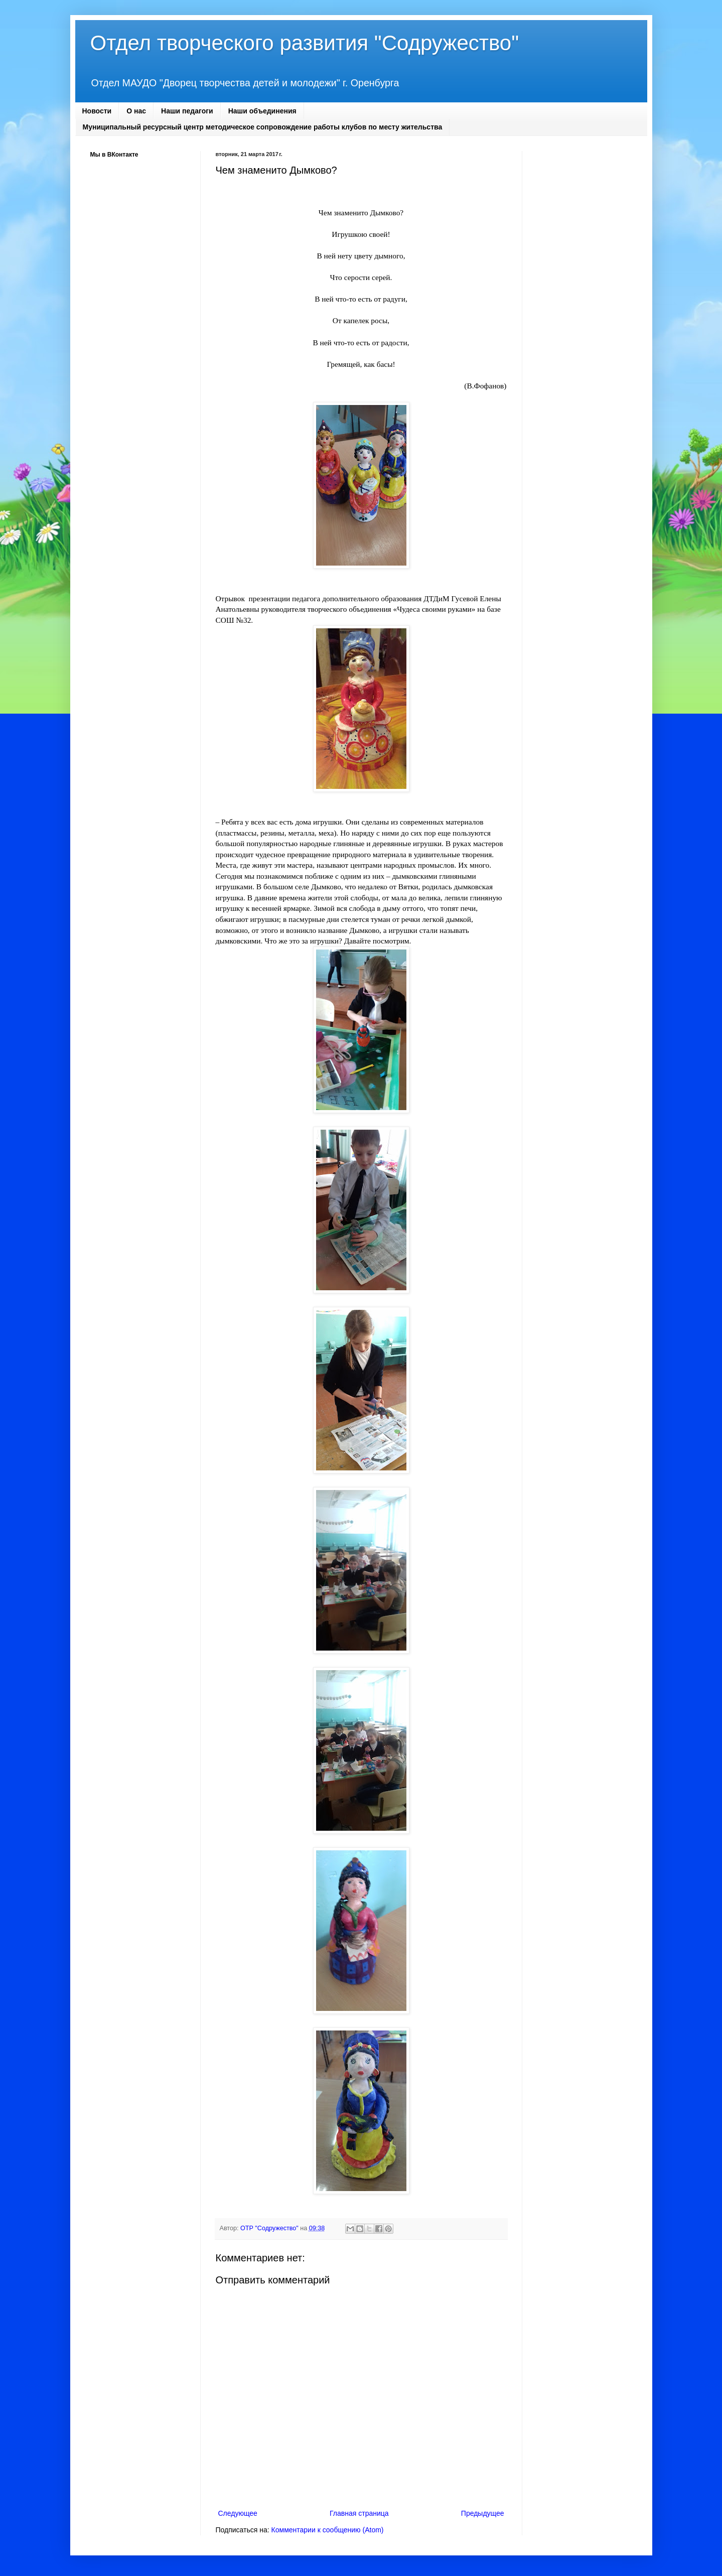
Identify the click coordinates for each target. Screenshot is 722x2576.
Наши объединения (262, 111)
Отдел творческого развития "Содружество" (304, 43)
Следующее (237, 2513)
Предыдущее (482, 2513)
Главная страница (359, 2513)
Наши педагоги (187, 111)
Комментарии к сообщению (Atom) (327, 2530)
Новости (97, 111)
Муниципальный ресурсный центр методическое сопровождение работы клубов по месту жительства (263, 127)
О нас (136, 111)
